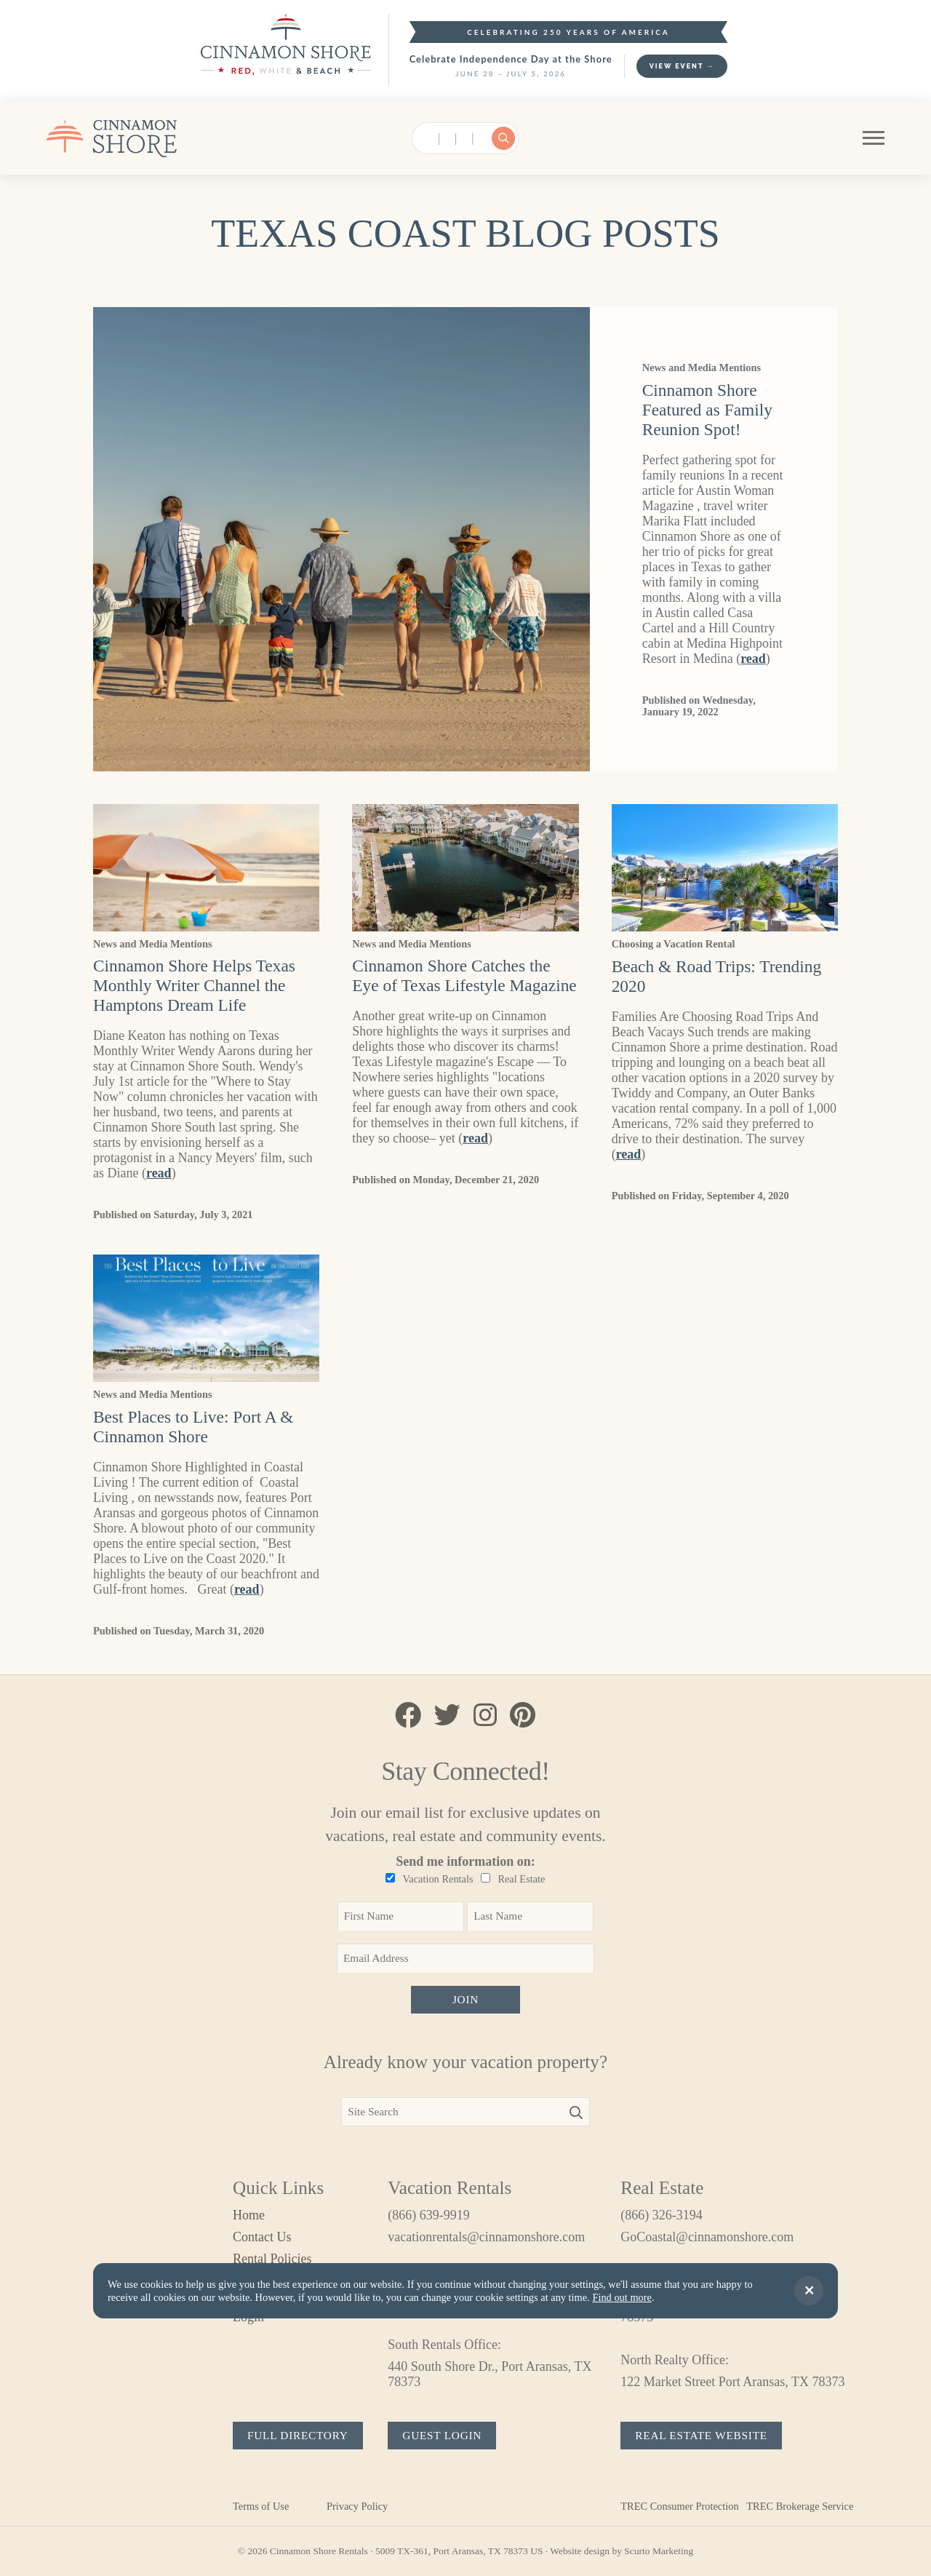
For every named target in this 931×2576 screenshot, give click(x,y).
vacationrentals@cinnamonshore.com (486, 2237)
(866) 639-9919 (428, 2215)
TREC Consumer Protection (679, 2506)
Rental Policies (272, 2258)
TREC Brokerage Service (799, 2506)
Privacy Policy (357, 2506)
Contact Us (262, 2237)
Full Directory (297, 2435)
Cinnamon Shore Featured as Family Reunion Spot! (707, 410)
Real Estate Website (701, 2435)
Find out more (622, 2297)
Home (249, 2215)
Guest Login (442, 2435)
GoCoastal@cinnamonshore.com (707, 2237)
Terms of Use (261, 2506)
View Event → (682, 66)
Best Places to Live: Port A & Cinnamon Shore (193, 1426)
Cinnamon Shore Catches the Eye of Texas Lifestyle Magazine (464, 975)
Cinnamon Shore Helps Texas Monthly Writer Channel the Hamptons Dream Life (194, 985)
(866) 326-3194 (661, 2215)
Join (465, 1999)
